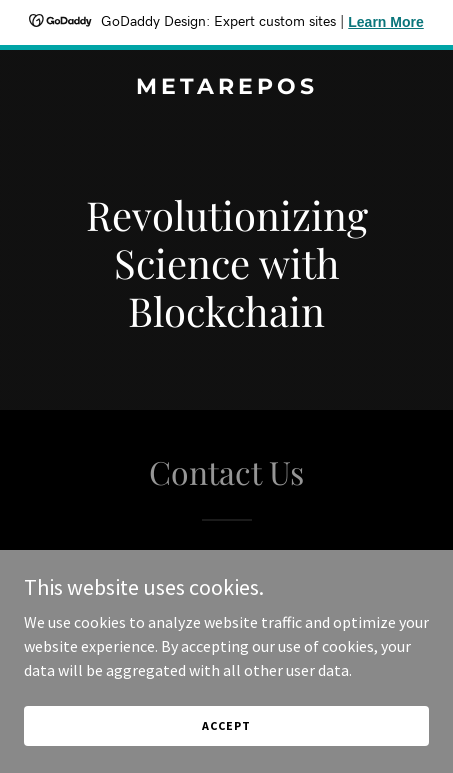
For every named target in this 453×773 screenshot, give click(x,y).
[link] (226, 88)
